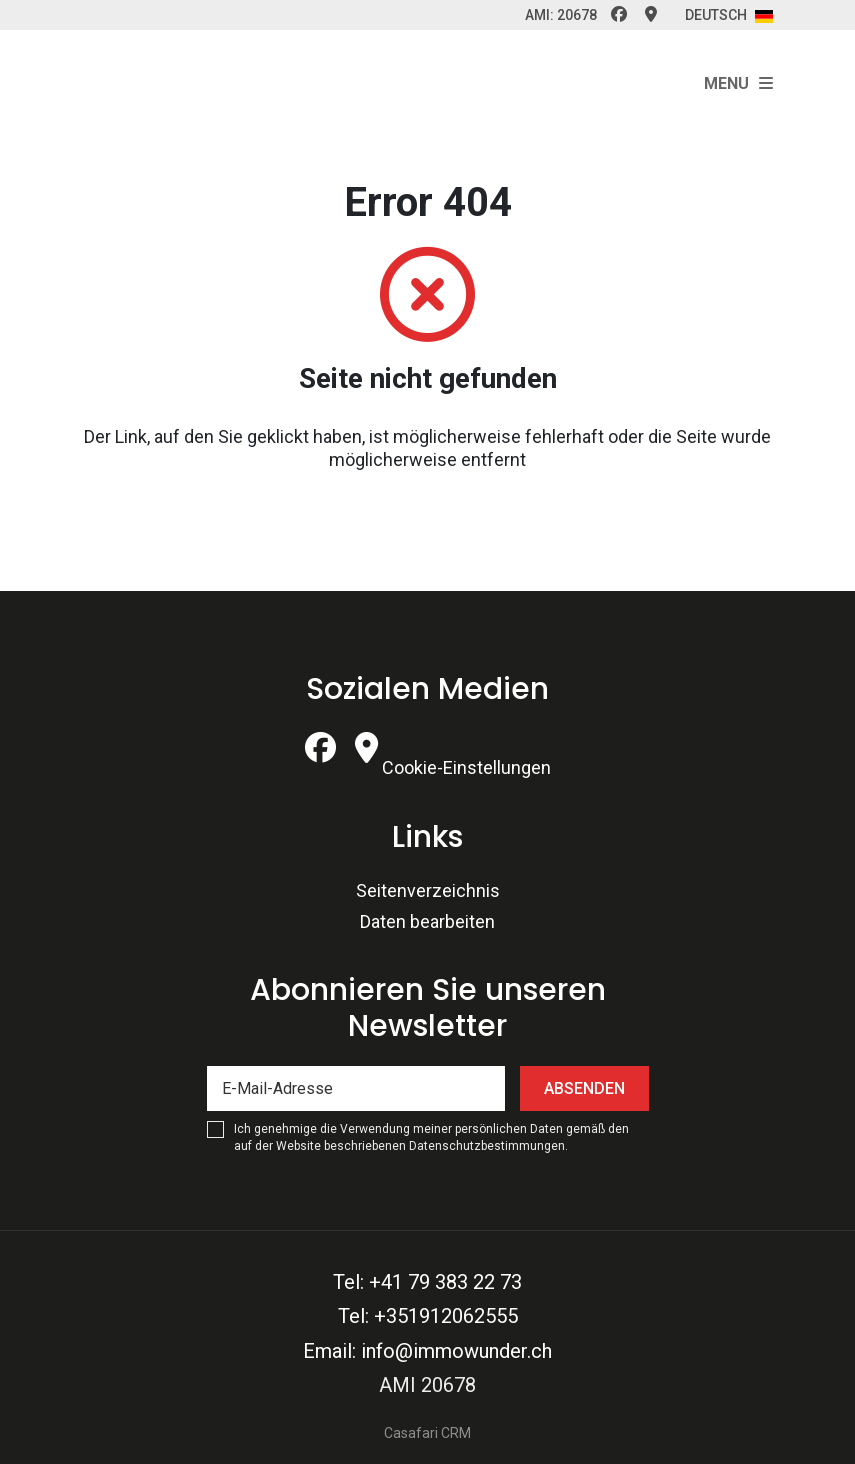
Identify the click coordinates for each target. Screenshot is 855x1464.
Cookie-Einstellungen (466, 767)
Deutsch (729, 15)
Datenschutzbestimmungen (487, 1146)
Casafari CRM (427, 1433)
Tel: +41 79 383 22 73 (427, 1282)
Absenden (584, 1088)
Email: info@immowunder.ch (427, 1351)
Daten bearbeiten (427, 921)
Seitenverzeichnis (428, 890)
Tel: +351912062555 (428, 1316)
